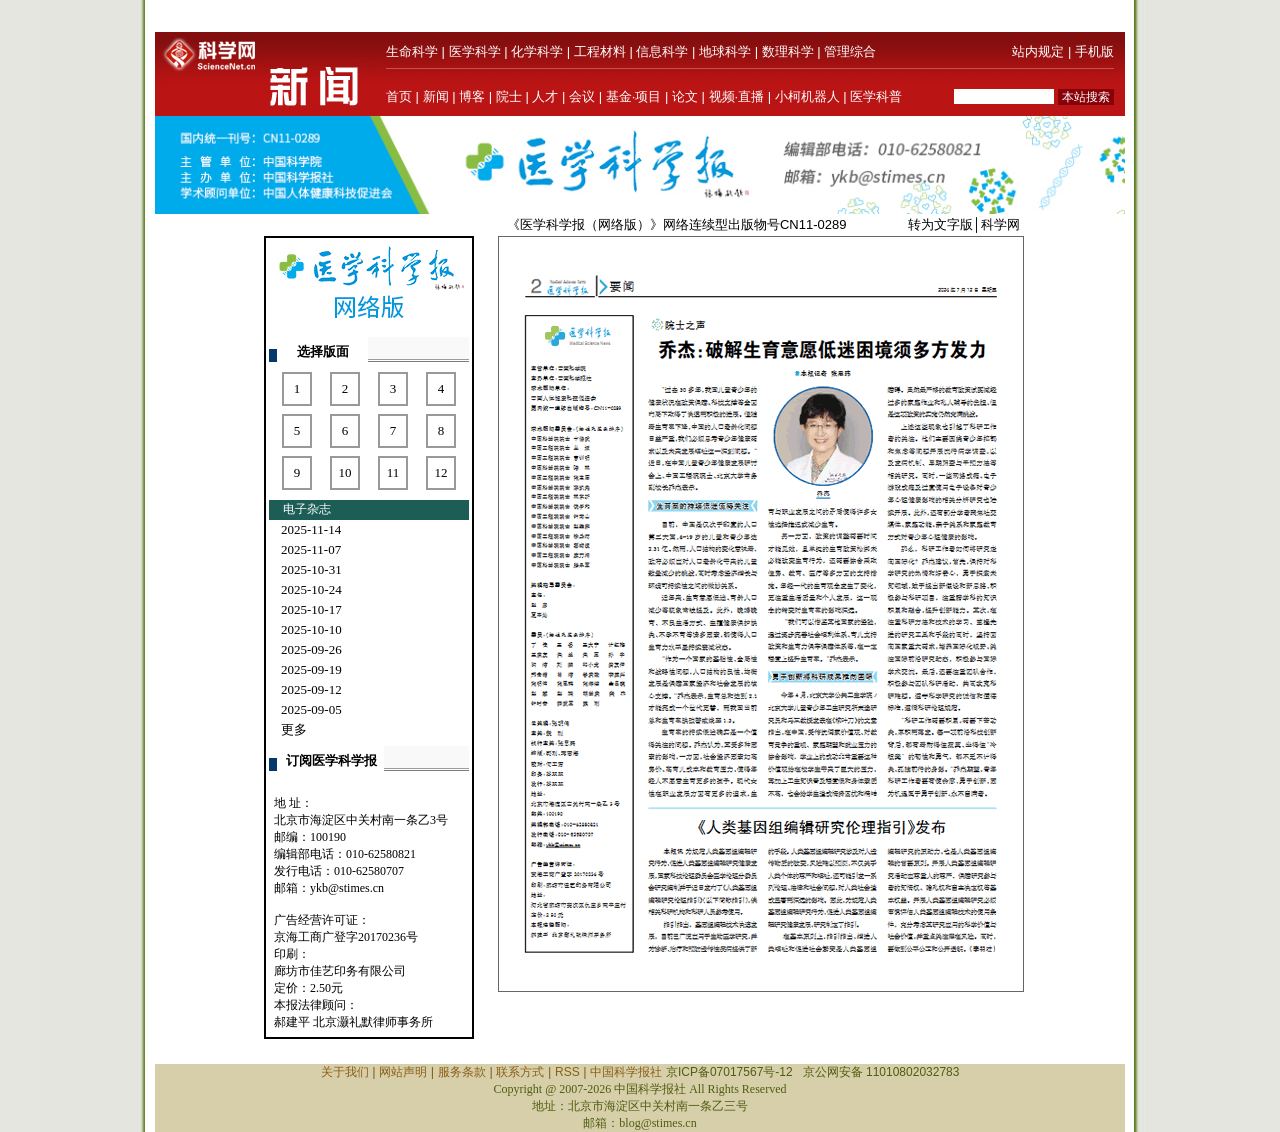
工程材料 (600, 51)
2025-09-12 (311, 689)
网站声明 (403, 1072)
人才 (545, 96)
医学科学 (475, 51)
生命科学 (412, 51)
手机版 (1094, 51)
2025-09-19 (311, 669)
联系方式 (520, 1072)
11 (393, 472)
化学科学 (537, 51)
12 (441, 472)
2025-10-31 (311, 569)
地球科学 (725, 51)
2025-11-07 (311, 549)
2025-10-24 (311, 589)
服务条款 (462, 1072)
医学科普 (876, 96)
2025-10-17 (311, 609)
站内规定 (1038, 51)
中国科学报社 (626, 1072)
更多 (294, 729)
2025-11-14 (311, 529)
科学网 (1000, 224)
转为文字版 (940, 224)
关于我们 (345, 1072)
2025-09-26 (311, 649)
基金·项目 (634, 96)
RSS (567, 1072)
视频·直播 (737, 96)
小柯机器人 (807, 96)
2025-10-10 (311, 629)
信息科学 (662, 51)
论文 (685, 96)
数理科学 (788, 51)
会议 (582, 96)
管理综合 (850, 51)
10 (345, 472)
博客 (472, 96)
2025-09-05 (311, 709)
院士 (509, 96)
